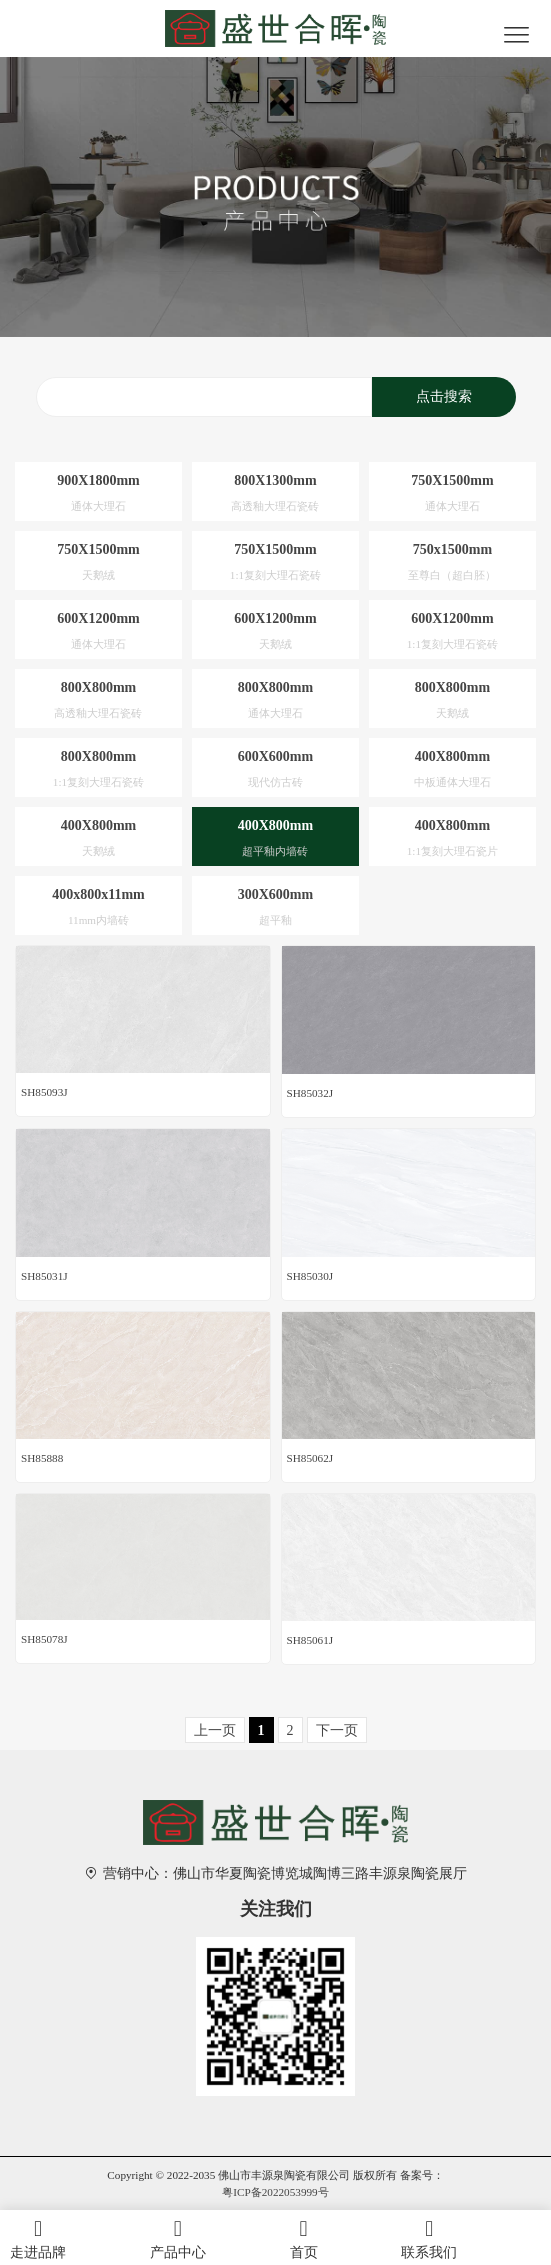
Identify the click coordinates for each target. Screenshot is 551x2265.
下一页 (337, 1730)
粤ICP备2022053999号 (275, 2192)
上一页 (215, 1730)
